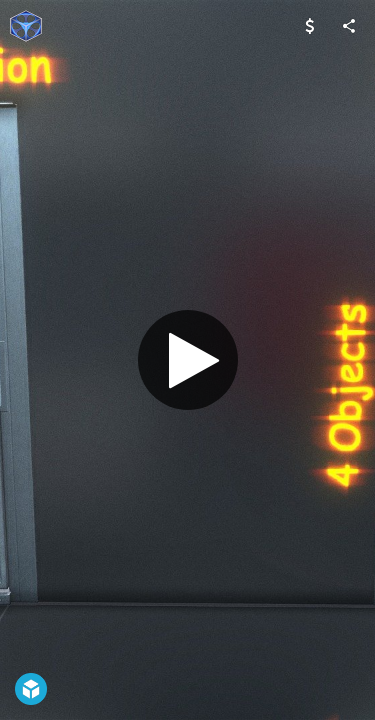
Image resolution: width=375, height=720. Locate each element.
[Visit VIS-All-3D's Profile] (26, 26)
